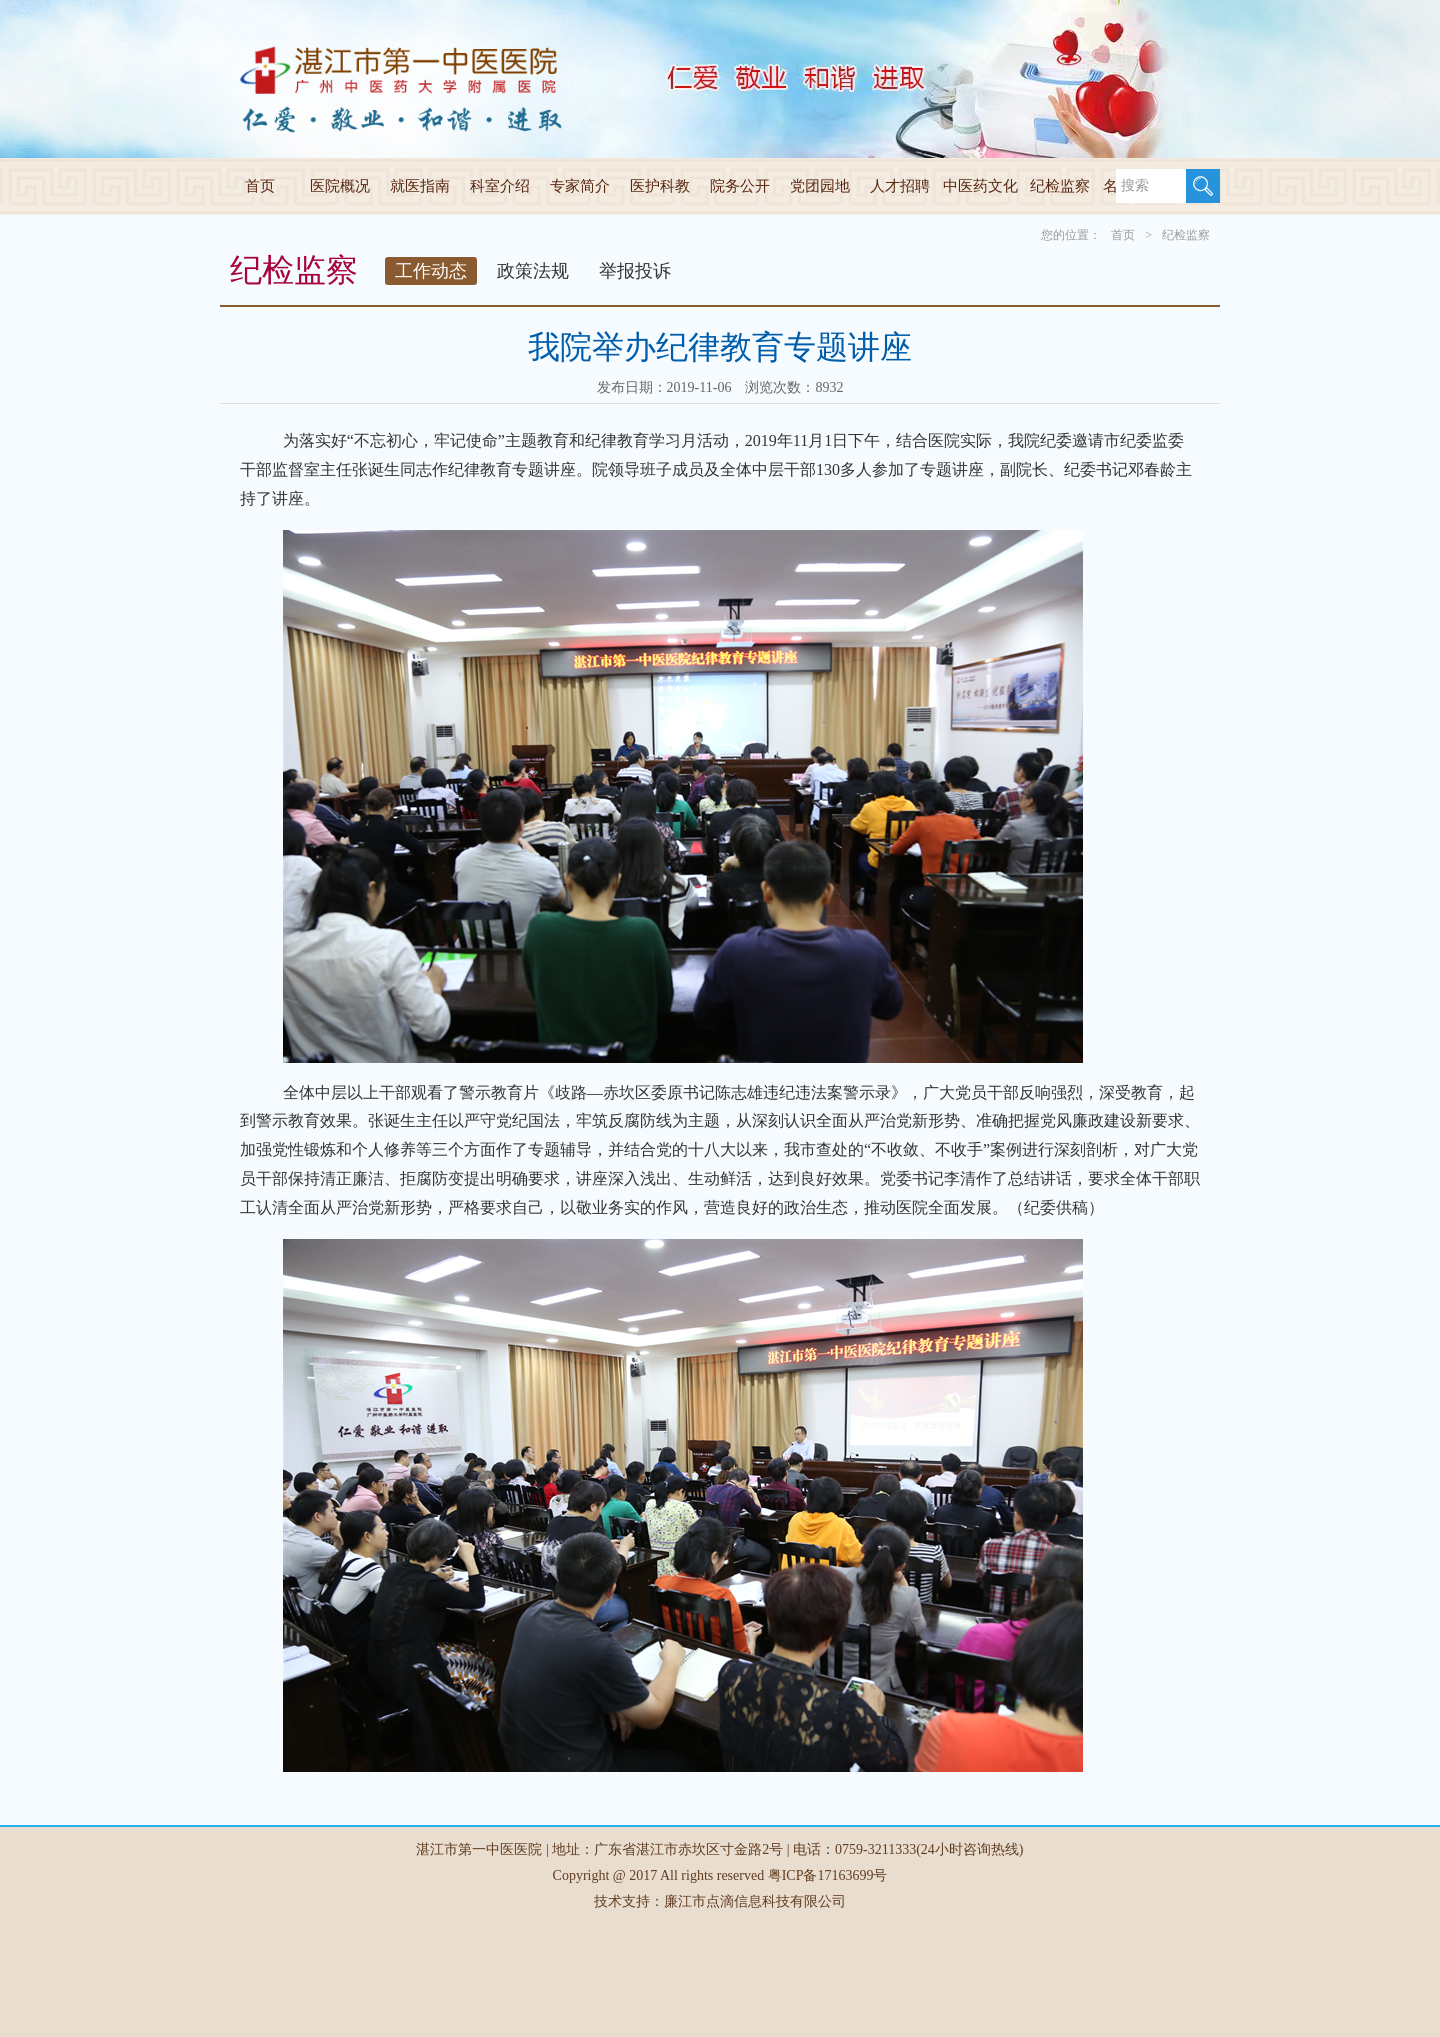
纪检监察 (1060, 186)
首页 (260, 186)
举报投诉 (635, 271)
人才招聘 (900, 186)
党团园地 (820, 186)
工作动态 (431, 271)
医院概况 (340, 186)
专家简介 (580, 186)
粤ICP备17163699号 (828, 1875)
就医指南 (420, 186)
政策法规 (533, 271)
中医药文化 (980, 186)
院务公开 (740, 186)
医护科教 (660, 186)
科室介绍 (500, 186)
